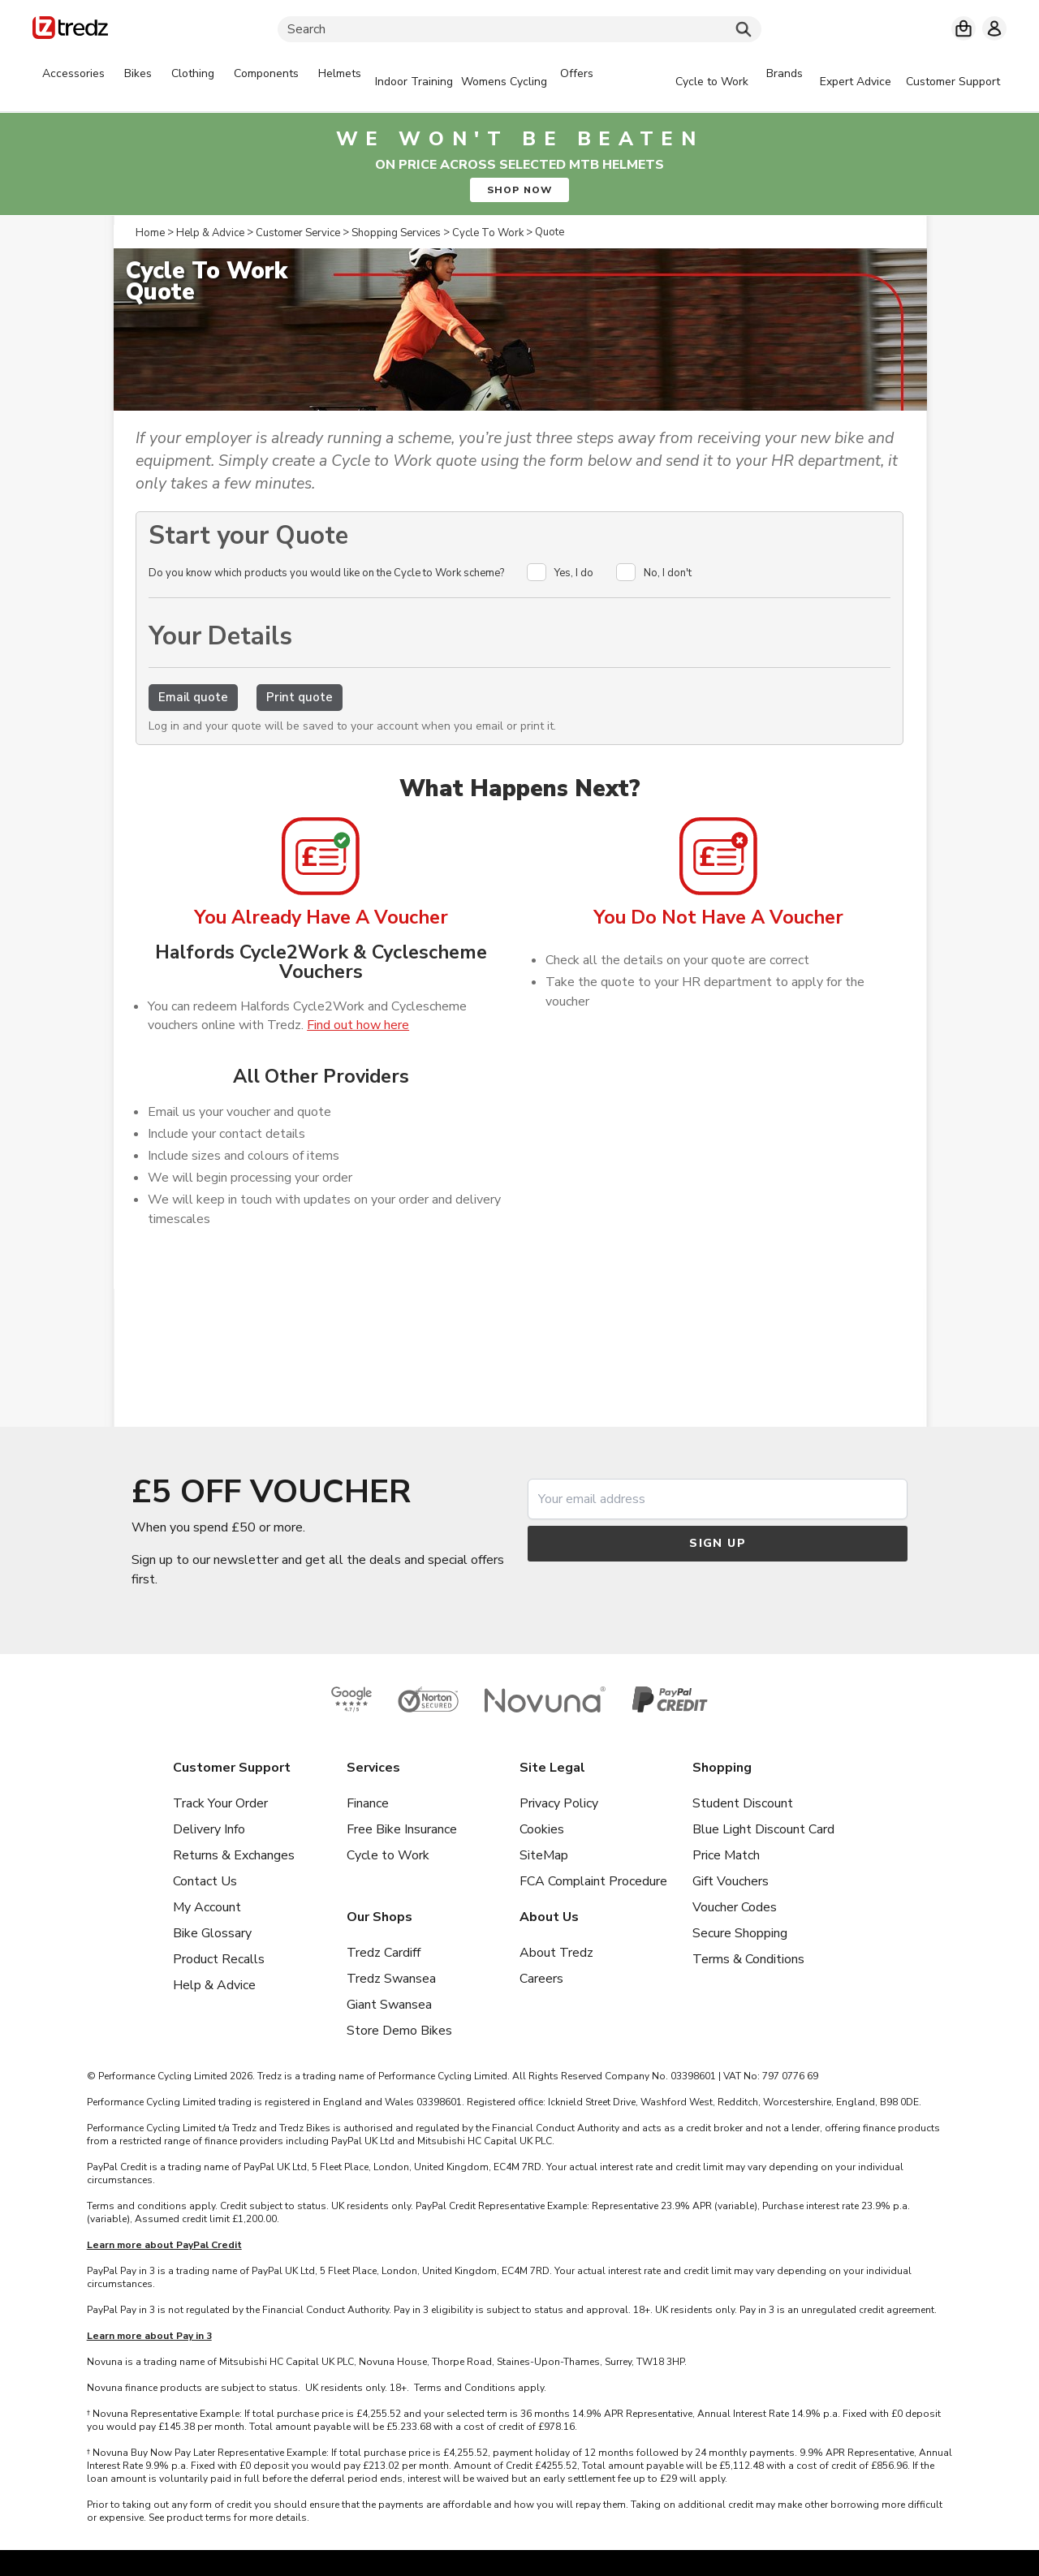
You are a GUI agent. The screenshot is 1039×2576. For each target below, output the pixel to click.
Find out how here (358, 1025)
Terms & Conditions (748, 1959)
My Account (207, 1907)
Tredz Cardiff (383, 1953)
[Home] (70, 30)
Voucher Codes (734, 1907)
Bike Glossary (212, 1933)
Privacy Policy (559, 1803)
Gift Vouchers (730, 1881)
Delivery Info (209, 1829)
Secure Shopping (739, 1933)
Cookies (542, 1829)
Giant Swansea (389, 2005)
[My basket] (963, 28)
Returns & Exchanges (234, 1855)
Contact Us (205, 1881)
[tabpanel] (318, 82)
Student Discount (742, 1803)
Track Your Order (220, 1803)
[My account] (994, 28)
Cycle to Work (388, 1855)
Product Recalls (219, 1959)
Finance (368, 1803)
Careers (541, 1979)
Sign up (717, 1543)
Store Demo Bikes (399, 2031)
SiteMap (544, 1855)
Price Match (726, 1855)
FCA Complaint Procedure (593, 1881)
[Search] (519, 29)
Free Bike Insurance (402, 1829)
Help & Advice (214, 1985)
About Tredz (556, 1953)
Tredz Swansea (391, 1979)
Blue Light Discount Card (763, 1829)
